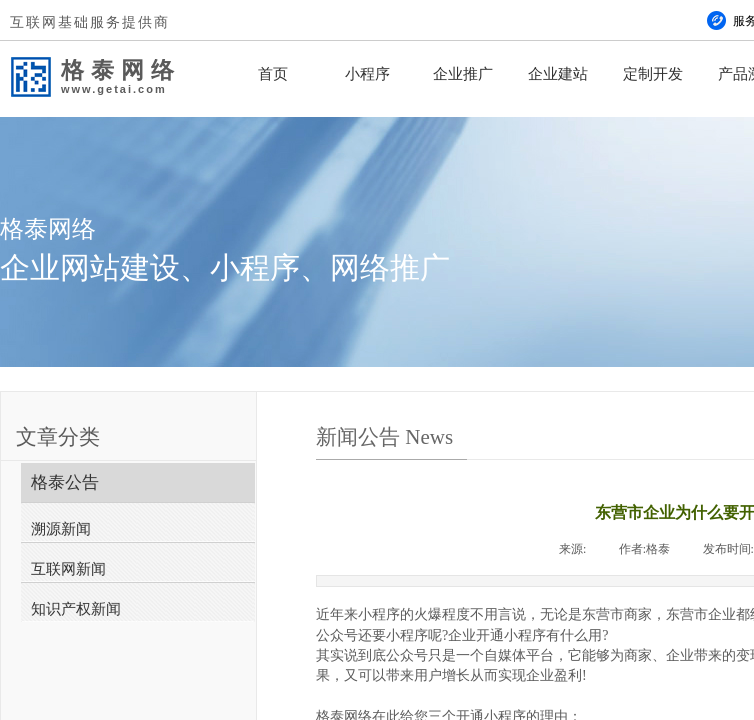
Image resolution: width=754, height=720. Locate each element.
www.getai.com (114, 89)
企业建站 (558, 74)
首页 (273, 74)
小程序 (367, 74)
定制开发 (653, 74)
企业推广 (463, 74)
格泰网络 (121, 70)
